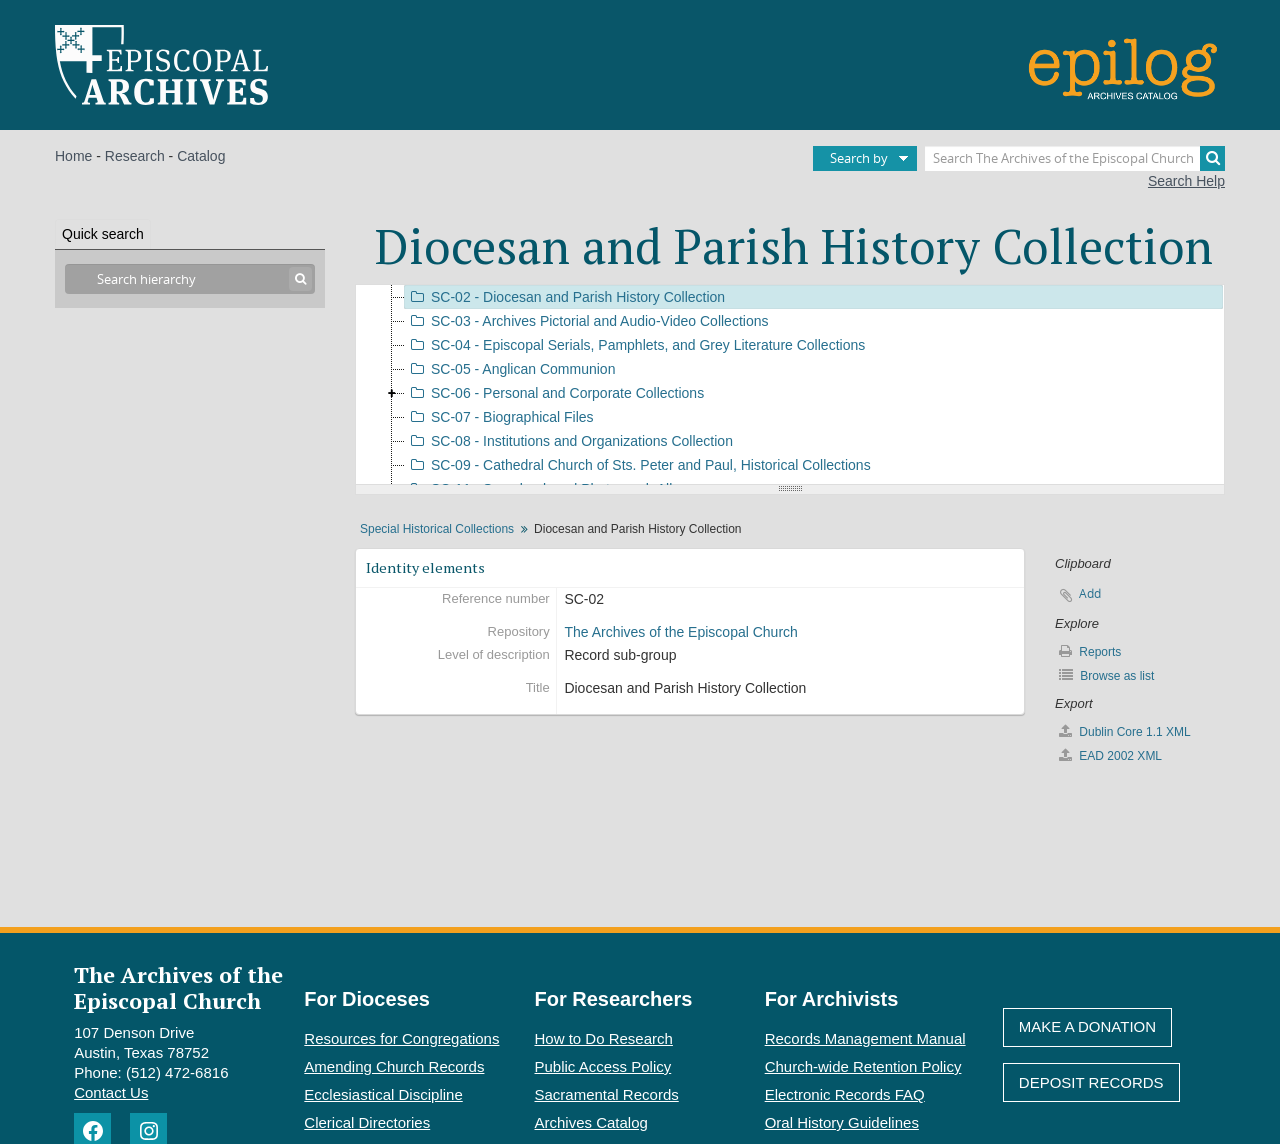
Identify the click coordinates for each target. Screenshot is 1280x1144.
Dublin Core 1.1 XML (1125, 731)
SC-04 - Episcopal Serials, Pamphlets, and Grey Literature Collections (635, 345)
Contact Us (111, 1092)
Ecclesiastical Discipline (383, 1094)
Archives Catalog (591, 1122)
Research (135, 156)
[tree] (790, 385)
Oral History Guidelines (842, 1122)
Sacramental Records (607, 1094)
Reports (1090, 651)
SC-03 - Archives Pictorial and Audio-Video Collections (586, 321)
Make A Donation (1087, 1026)
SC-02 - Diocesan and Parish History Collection (565, 297)
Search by (859, 158)
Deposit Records (1091, 1082)
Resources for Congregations (401, 1038)
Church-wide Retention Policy (863, 1066)
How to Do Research (604, 1038)
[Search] (1212, 158)
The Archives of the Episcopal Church (680, 632)
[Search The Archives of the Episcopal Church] (1075, 158)
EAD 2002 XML (1110, 755)
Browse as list (1106, 675)
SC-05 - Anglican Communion (510, 369)
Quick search (103, 234)
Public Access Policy (603, 1066)
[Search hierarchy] (190, 279)
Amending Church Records (394, 1066)
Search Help (1186, 181)
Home (73, 156)
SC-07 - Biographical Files (499, 417)
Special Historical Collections (437, 529)
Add (1090, 593)
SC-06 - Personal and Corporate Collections (554, 393)
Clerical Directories (367, 1122)
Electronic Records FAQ (845, 1094)
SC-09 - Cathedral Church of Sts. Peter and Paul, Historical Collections (638, 465)
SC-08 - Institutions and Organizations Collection (569, 441)
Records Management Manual (865, 1038)
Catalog (201, 156)
